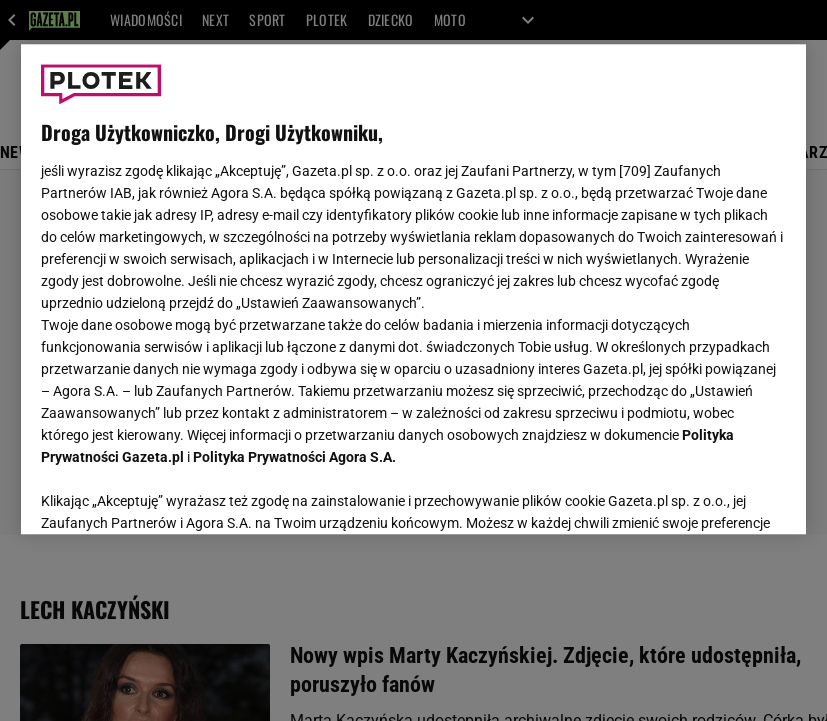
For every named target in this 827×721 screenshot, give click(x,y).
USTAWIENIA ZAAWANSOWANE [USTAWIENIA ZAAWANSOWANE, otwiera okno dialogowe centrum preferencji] (171, 494)
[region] (414, 289)
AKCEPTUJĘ (718, 495)
